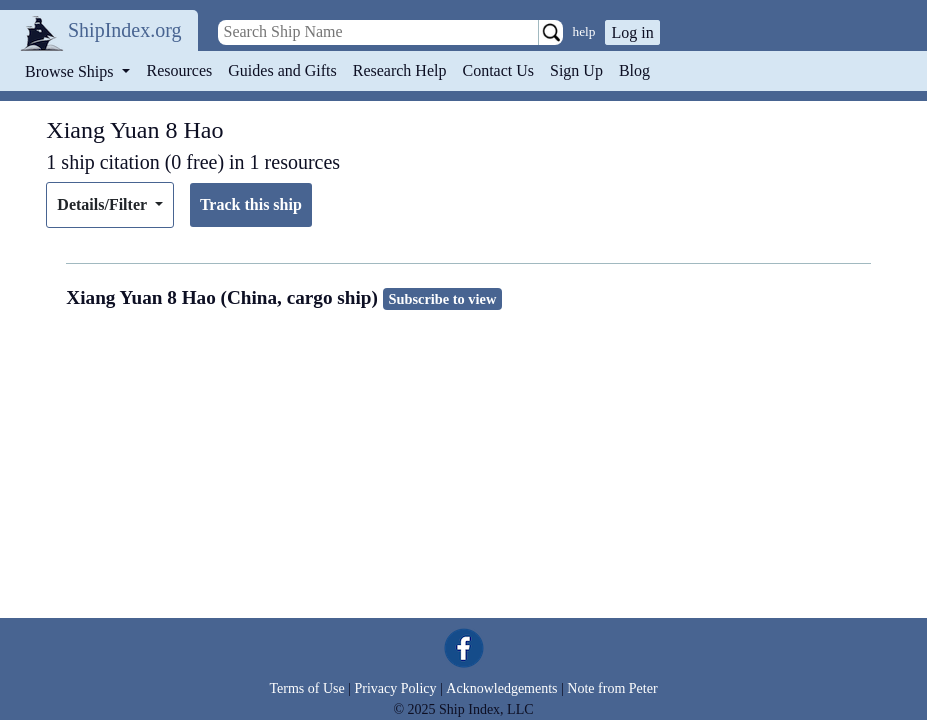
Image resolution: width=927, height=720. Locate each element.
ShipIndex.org (125, 30)
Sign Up (576, 70)
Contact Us (498, 70)
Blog (634, 70)
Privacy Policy (395, 688)
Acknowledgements (501, 688)
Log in (632, 32)
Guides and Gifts (282, 70)
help (584, 31)
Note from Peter (612, 688)
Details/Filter (103, 204)
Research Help (400, 70)
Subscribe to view (442, 299)
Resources (180, 70)
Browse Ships (71, 71)
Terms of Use (306, 688)
